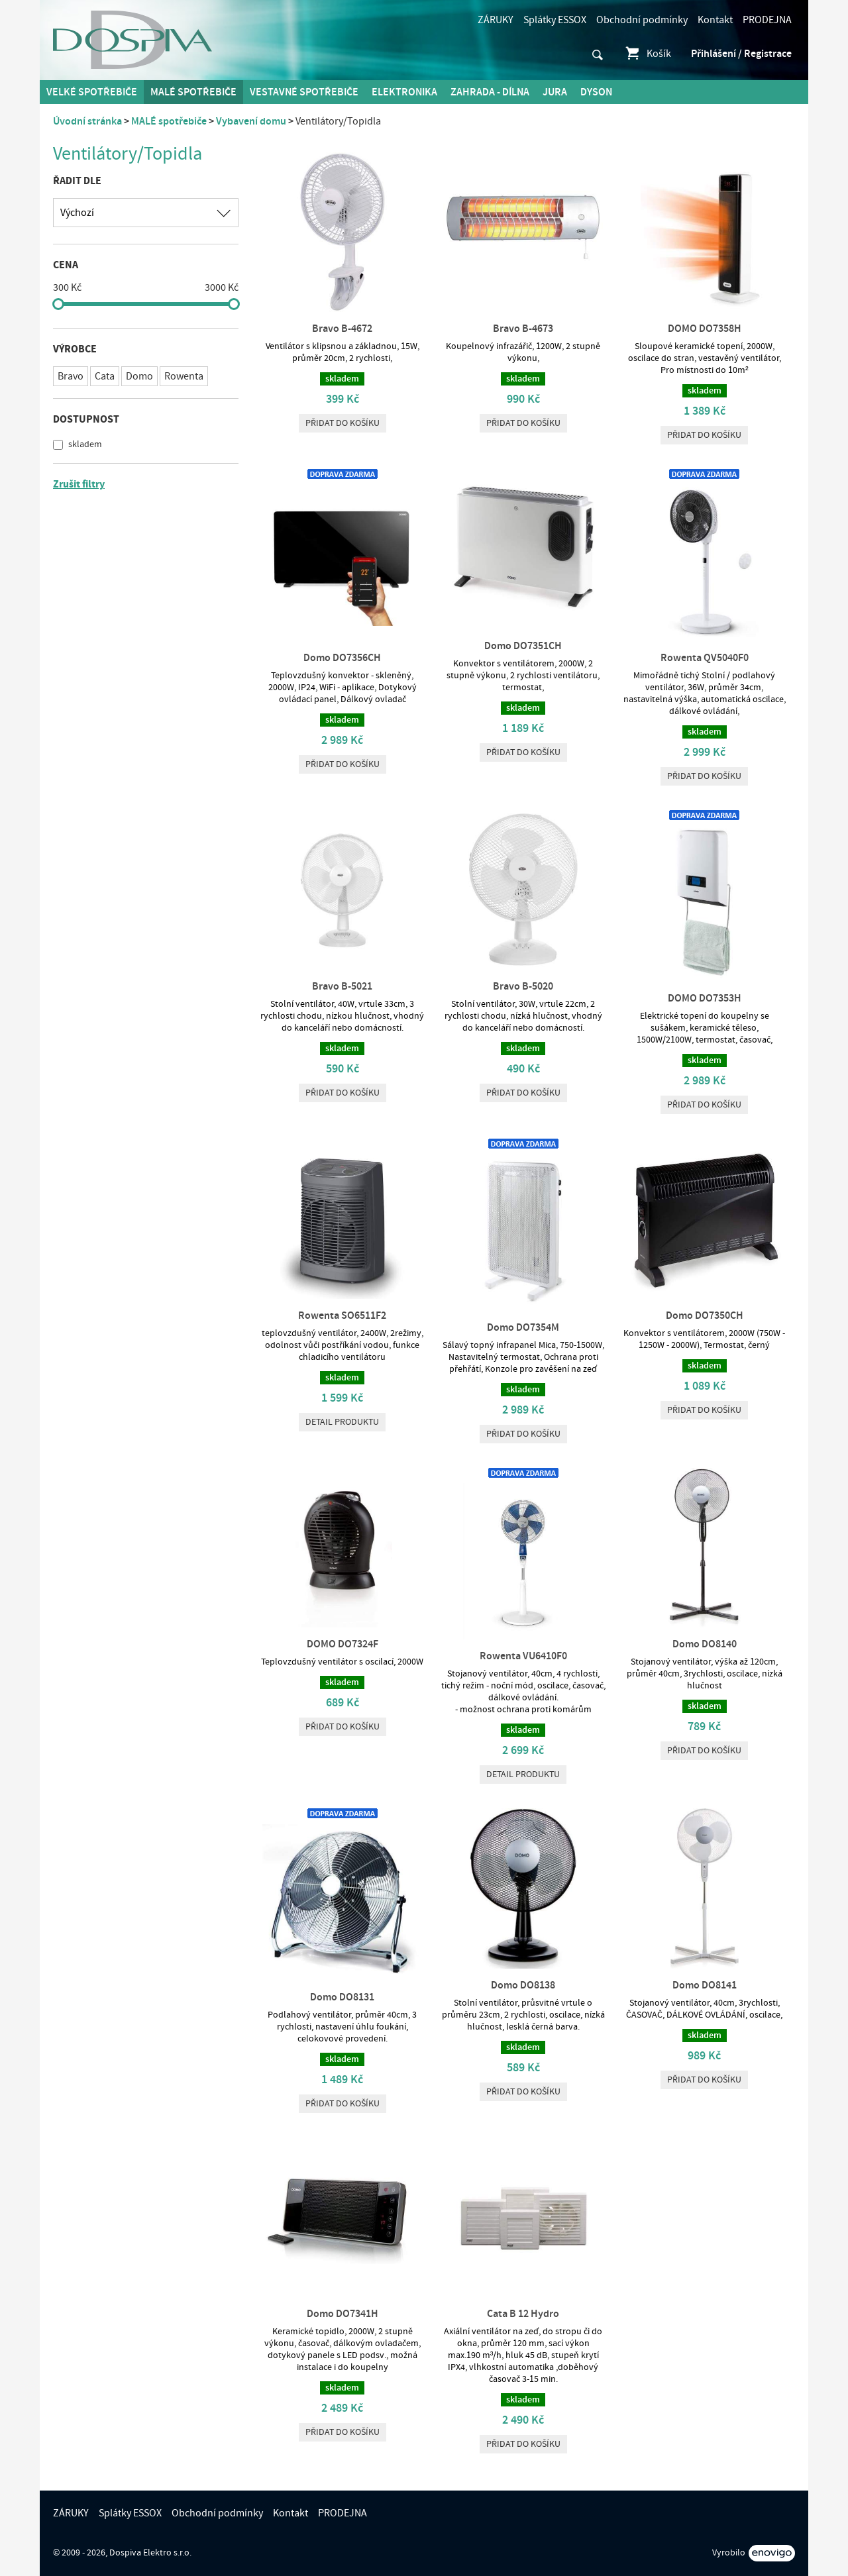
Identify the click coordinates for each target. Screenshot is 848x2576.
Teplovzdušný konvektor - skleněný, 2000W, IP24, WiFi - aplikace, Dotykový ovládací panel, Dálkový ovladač (342, 687)
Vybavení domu (251, 121)
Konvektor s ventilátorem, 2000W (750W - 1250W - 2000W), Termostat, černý (704, 1339)
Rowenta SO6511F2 (342, 1315)
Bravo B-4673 (523, 329)
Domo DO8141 (704, 1985)
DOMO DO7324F (342, 1644)
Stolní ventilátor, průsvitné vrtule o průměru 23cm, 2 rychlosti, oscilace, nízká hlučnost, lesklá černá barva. (523, 2015)
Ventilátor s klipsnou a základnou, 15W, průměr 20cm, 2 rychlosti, (342, 352)
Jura (555, 92)
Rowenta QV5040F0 (705, 658)
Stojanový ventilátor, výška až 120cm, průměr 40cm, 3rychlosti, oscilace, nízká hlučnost (704, 1674)
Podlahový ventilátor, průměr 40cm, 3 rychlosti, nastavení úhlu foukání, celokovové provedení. (342, 2027)
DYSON (596, 92)
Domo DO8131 (342, 1997)
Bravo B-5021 (342, 986)
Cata (105, 376)
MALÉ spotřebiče (193, 92)
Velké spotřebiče (91, 92)
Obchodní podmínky (642, 20)
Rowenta (183, 376)
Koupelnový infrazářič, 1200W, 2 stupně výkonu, (523, 352)
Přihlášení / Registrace (741, 54)
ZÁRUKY (495, 20)
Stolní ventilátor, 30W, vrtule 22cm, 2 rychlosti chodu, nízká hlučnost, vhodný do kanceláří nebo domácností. (523, 1016)
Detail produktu (342, 1422)
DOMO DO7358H (704, 329)
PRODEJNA (767, 20)
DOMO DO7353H (704, 998)
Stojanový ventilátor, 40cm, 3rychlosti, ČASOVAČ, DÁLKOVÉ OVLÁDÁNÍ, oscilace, (704, 2009)
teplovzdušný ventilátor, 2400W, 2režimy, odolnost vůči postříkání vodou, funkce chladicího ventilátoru (342, 1345)
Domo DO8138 (523, 1985)
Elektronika (404, 92)
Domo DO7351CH (523, 646)
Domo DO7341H (342, 2314)
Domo (139, 376)
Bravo (70, 376)
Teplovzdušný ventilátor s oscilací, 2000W (342, 1662)
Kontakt (715, 20)
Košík (647, 54)
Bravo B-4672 (342, 329)
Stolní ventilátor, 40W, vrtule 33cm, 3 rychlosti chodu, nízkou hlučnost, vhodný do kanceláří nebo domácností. (342, 1016)
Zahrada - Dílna (489, 92)
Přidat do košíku (342, 423)
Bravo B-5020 (523, 986)
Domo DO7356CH (342, 658)
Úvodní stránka (87, 121)
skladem (84, 444)
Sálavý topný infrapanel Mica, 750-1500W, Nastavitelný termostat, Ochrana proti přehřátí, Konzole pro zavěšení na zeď (523, 1357)
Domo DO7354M (523, 1327)
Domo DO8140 (704, 1644)
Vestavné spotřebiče (304, 92)
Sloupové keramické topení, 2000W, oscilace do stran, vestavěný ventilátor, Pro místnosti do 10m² (704, 358)
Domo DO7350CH (704, 1315)
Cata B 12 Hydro (523, 2314)
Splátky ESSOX (554, 20)
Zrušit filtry (79, 484)
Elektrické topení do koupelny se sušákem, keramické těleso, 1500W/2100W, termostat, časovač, (704, 1028)
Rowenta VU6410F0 (523, 1656)
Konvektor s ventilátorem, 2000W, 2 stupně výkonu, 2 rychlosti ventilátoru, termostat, (523, 675)
